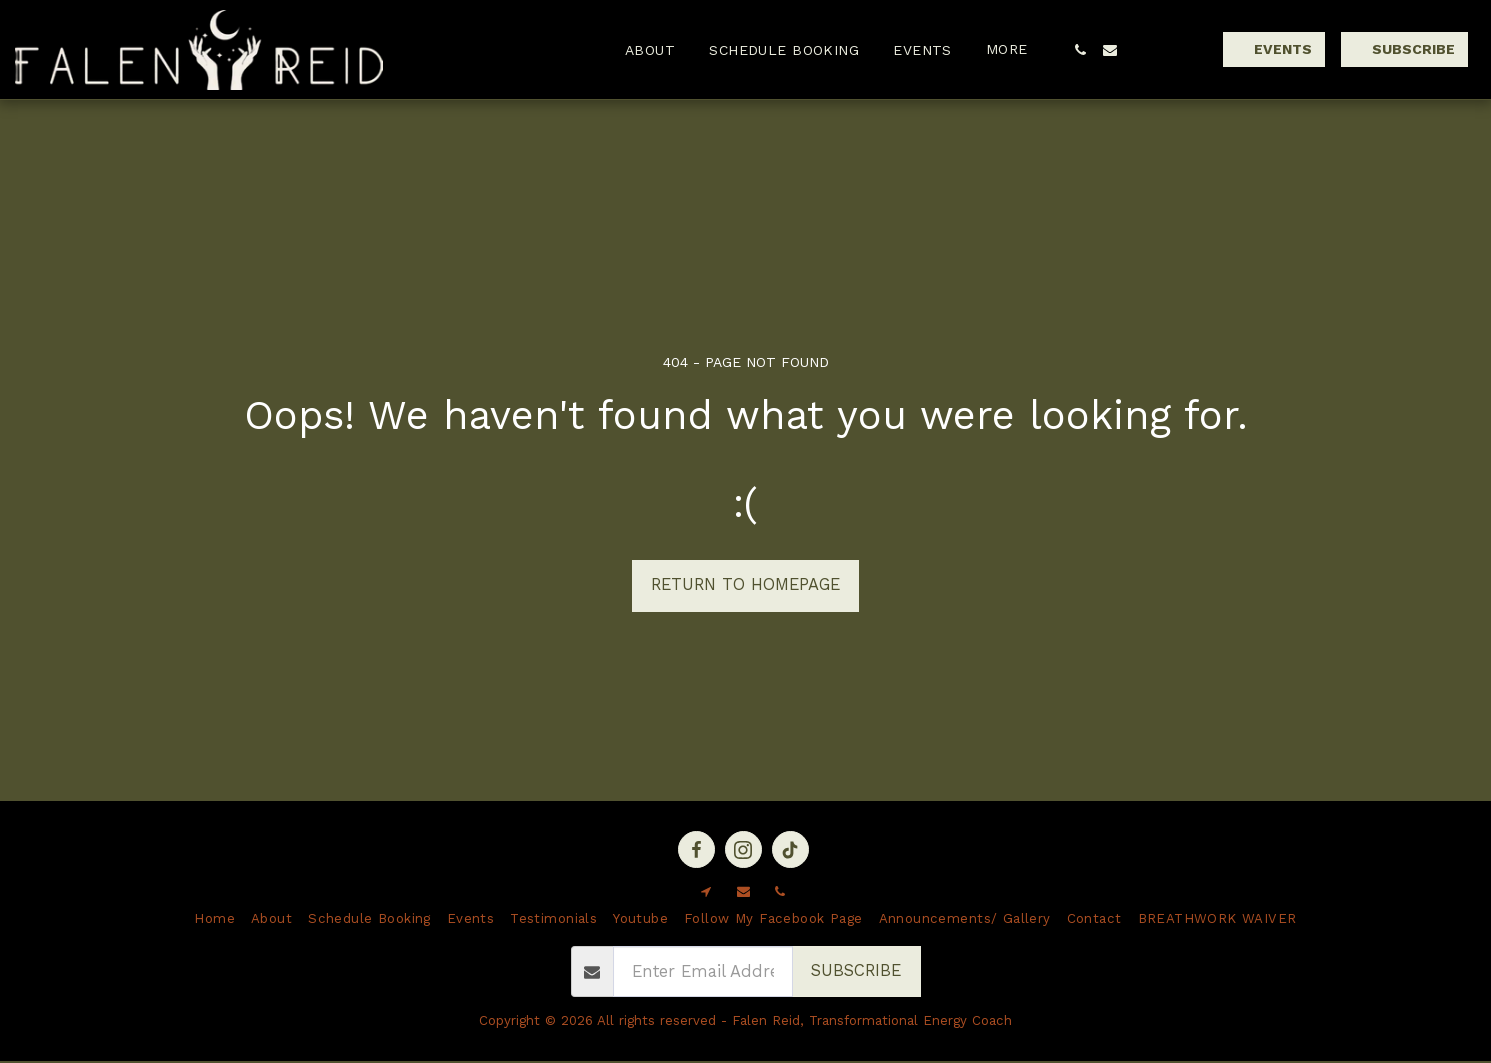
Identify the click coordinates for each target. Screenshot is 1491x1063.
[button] (1080, 50)
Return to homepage (745, 584)
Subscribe (856, 970)
